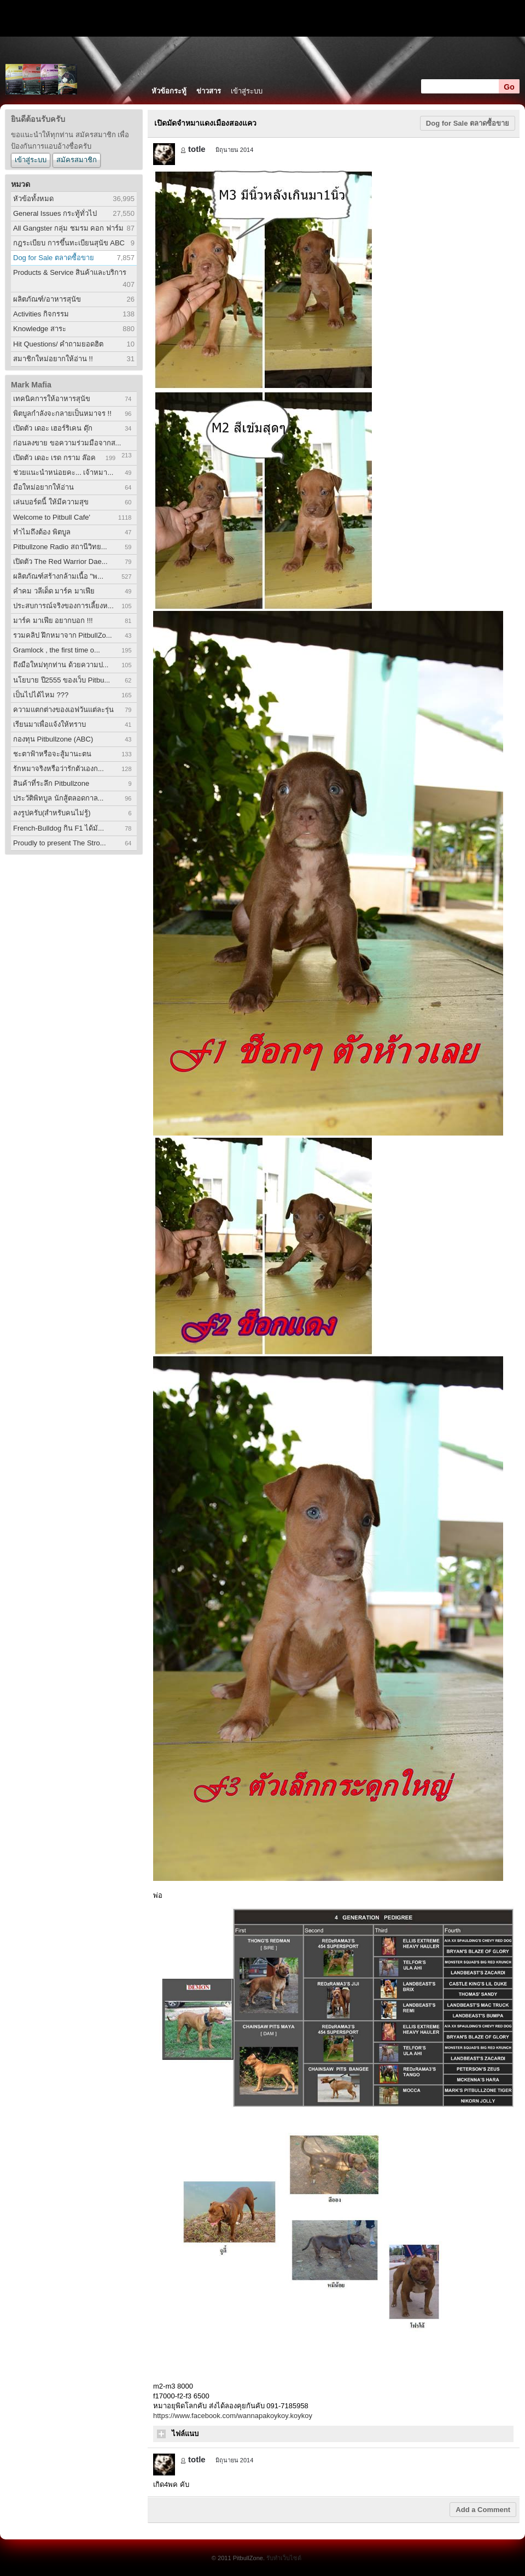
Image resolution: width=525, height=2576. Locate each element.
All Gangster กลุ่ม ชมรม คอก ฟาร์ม (68, 228)
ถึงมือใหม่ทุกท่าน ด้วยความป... (60, 665)
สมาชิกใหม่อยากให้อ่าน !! (53, 359)
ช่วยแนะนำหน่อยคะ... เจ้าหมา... (63, 472)
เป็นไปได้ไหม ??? (40, 695)
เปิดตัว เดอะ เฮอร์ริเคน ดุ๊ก (52, 428)
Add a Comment (483, 2510)
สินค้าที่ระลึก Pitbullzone (51, 783)
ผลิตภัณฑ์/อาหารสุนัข (47, 299)
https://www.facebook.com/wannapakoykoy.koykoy (232, 2416)
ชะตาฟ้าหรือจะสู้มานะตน (52, 754)
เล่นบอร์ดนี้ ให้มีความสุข (51, 502)
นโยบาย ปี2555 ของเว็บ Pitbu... (61, 680)
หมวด (20, 184)
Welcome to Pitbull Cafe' (51, 517)
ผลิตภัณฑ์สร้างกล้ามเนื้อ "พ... (58, 576)
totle (197, 149)
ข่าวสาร (208, 91)
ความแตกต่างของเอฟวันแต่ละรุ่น (63, 709)
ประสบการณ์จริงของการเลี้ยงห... (63, 606)
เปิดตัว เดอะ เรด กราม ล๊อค (54, 458)
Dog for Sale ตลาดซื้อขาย (53, 258)
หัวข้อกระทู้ (168, 91)
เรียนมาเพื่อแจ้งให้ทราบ (49, 724)
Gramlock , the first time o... (56, 650)
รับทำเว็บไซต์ (283, 2558)
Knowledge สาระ (39, 329)
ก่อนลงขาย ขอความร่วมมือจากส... (67, 443)
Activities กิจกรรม (41, 314)
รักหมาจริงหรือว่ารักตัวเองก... (58, 768)
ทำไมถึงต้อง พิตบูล (42, 532)
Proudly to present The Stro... (59, 843)
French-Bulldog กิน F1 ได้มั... (58, 828)
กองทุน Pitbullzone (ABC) (53, 739)
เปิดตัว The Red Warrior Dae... (60, 561)
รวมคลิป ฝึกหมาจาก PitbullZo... (62, 635)
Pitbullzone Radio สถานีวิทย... (60, 547)
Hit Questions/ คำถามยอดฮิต (58, 344)
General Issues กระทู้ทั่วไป (55, 213)
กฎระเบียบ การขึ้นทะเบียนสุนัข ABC (69, 243)
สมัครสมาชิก (76, 160)
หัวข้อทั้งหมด (33, 199)
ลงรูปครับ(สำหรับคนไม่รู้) (52, 813)
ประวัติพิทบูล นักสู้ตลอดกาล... (58, 798)
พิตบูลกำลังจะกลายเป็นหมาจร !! (62, 413)
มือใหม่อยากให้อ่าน (43, 487)
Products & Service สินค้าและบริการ (69, 272)
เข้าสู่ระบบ (246, 91)
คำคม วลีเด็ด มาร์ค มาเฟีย (54, 591)
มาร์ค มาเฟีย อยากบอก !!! (53, 620)
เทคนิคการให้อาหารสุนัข (51, 399)
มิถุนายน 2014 (234, 149)
